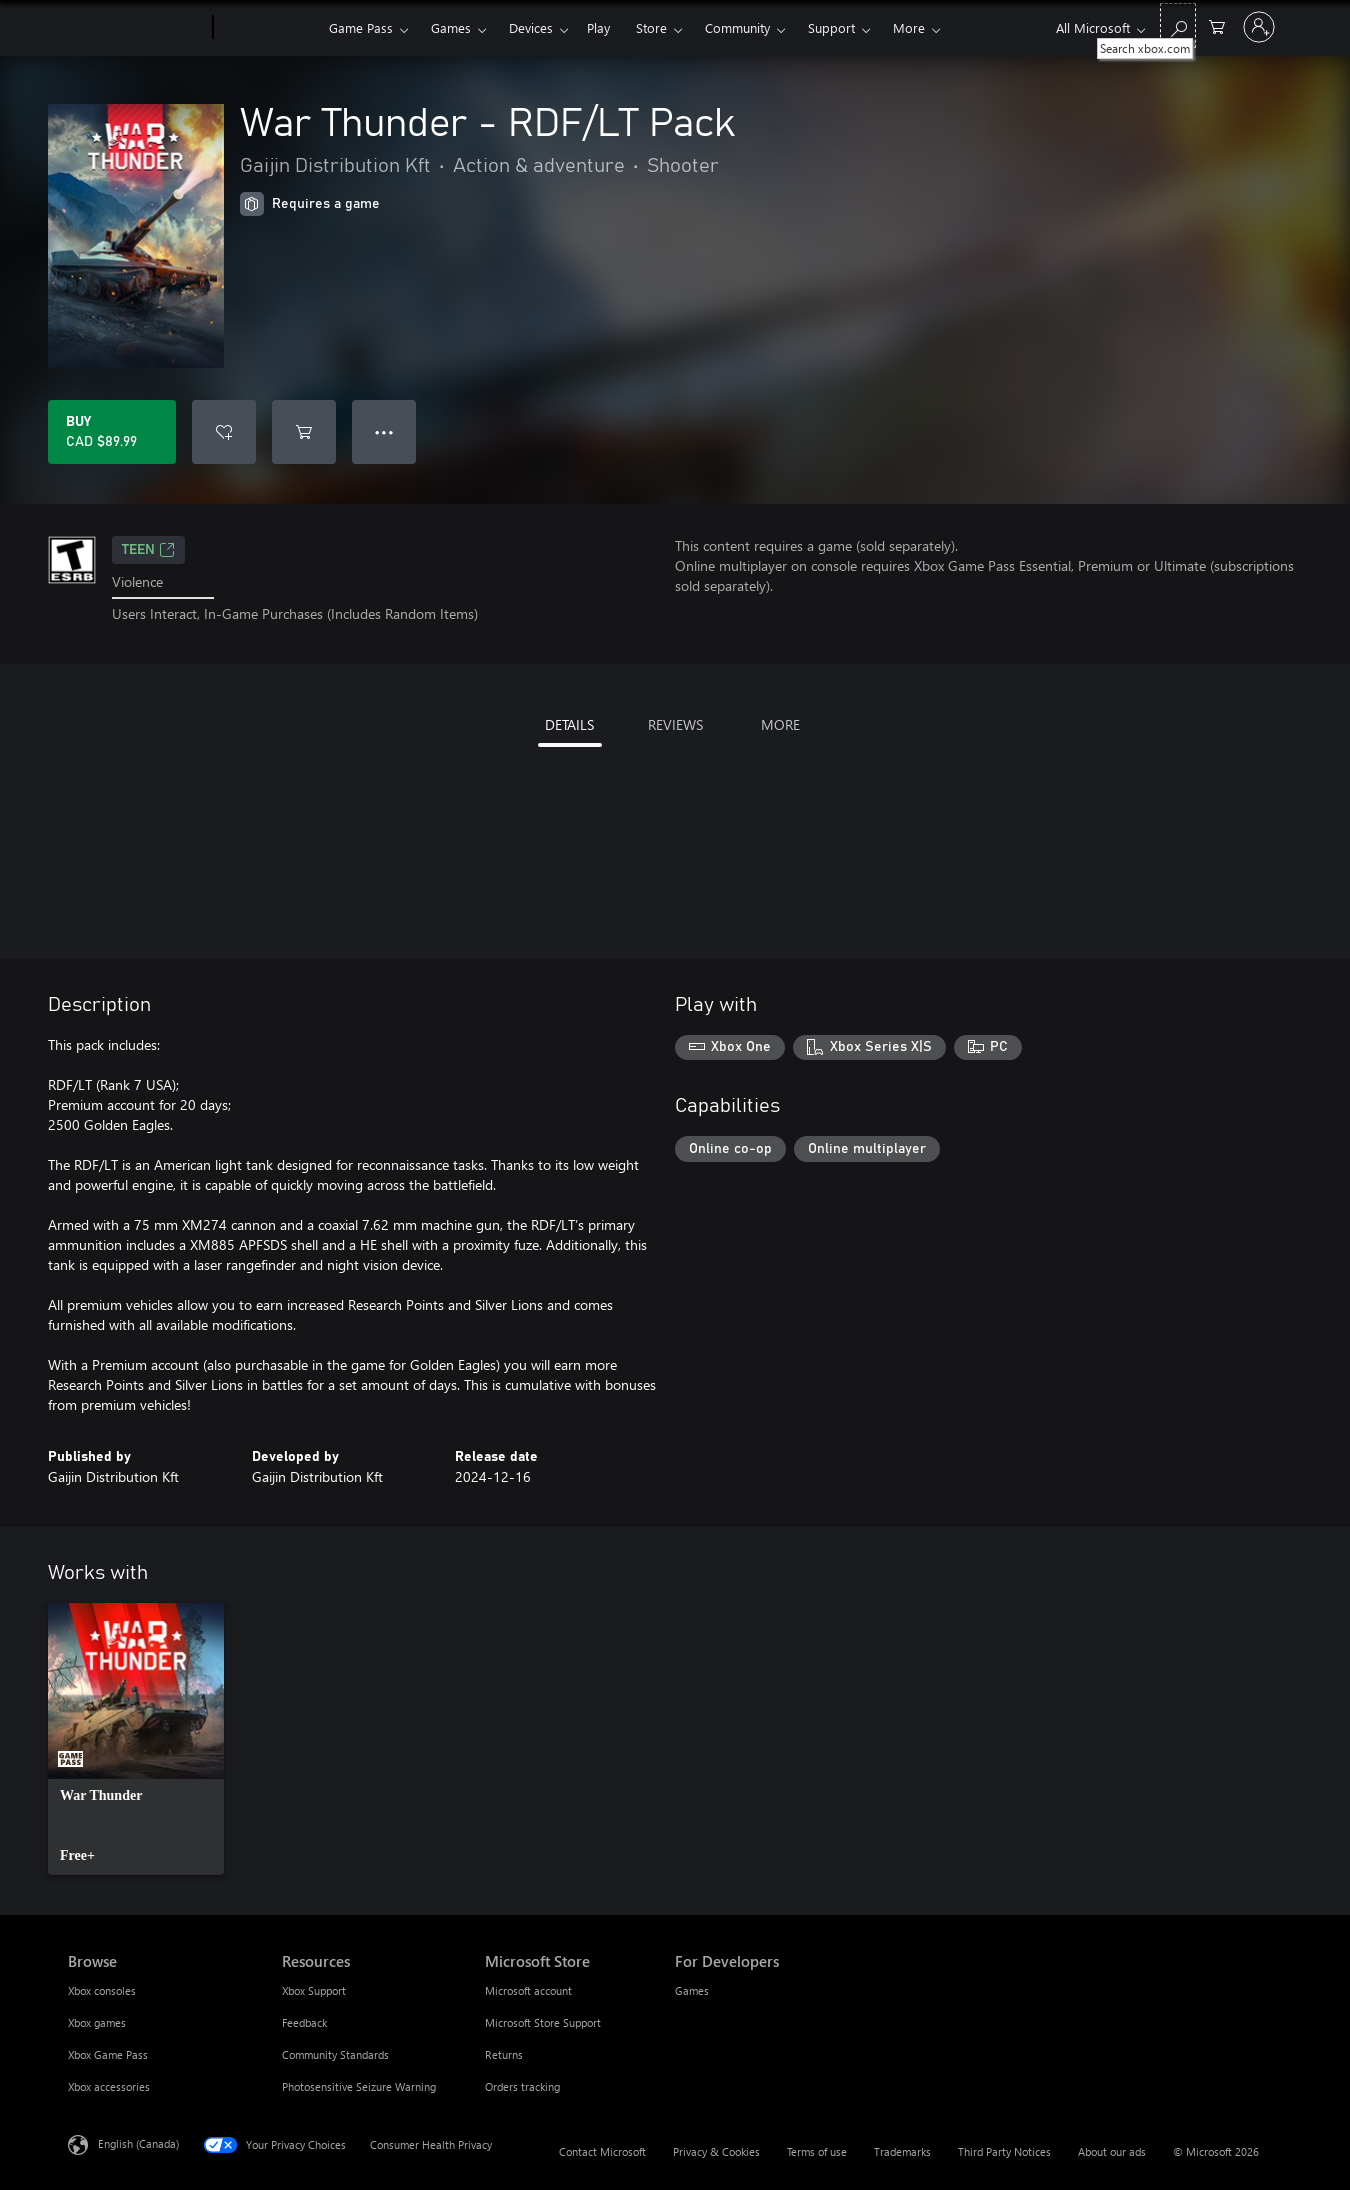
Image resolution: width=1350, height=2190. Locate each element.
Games (451, 27)
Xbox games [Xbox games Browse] (97, 2022)
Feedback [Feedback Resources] (304, 2022)
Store (651, 27)
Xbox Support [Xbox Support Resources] (314, 1990)
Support (831, 27)
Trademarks (902, 2151)
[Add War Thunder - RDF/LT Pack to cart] (304, 432)
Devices (531, 27)
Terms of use (817, 2151)
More (909, 27)
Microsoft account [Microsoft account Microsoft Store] (528, 1990)
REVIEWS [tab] (675, 724)
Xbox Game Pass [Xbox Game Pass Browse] (108, 2054)
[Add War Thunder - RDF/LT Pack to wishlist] (224, 432)
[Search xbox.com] (1178, 25)
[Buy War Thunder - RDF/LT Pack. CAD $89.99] (112, 432)
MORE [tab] (780, 724)
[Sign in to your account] (1259, 27)
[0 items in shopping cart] (1217, 25)
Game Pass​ (361, 27)
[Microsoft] (136, 28)
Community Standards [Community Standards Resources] (335, 2054)
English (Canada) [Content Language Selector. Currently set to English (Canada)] (138, 2142)
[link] (136, 1739)
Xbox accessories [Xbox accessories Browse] (109, 2086)
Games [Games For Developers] (692, 1990)
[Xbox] (268, 28)
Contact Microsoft (602, 2151)
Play (598, 27)
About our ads (1112, 2151)
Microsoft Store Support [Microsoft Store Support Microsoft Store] (543, 2022)
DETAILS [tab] (569, 724)
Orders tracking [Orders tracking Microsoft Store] (522, 2086)
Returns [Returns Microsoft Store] (504, 2054)
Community (737, 27)
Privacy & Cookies (716, 2151)
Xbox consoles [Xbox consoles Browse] (102, 1990)
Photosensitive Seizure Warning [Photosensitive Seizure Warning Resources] (359, 2086)
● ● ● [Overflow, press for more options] (384, 431)
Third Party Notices (1004, 2151)
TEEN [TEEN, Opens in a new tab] (148, 550)
